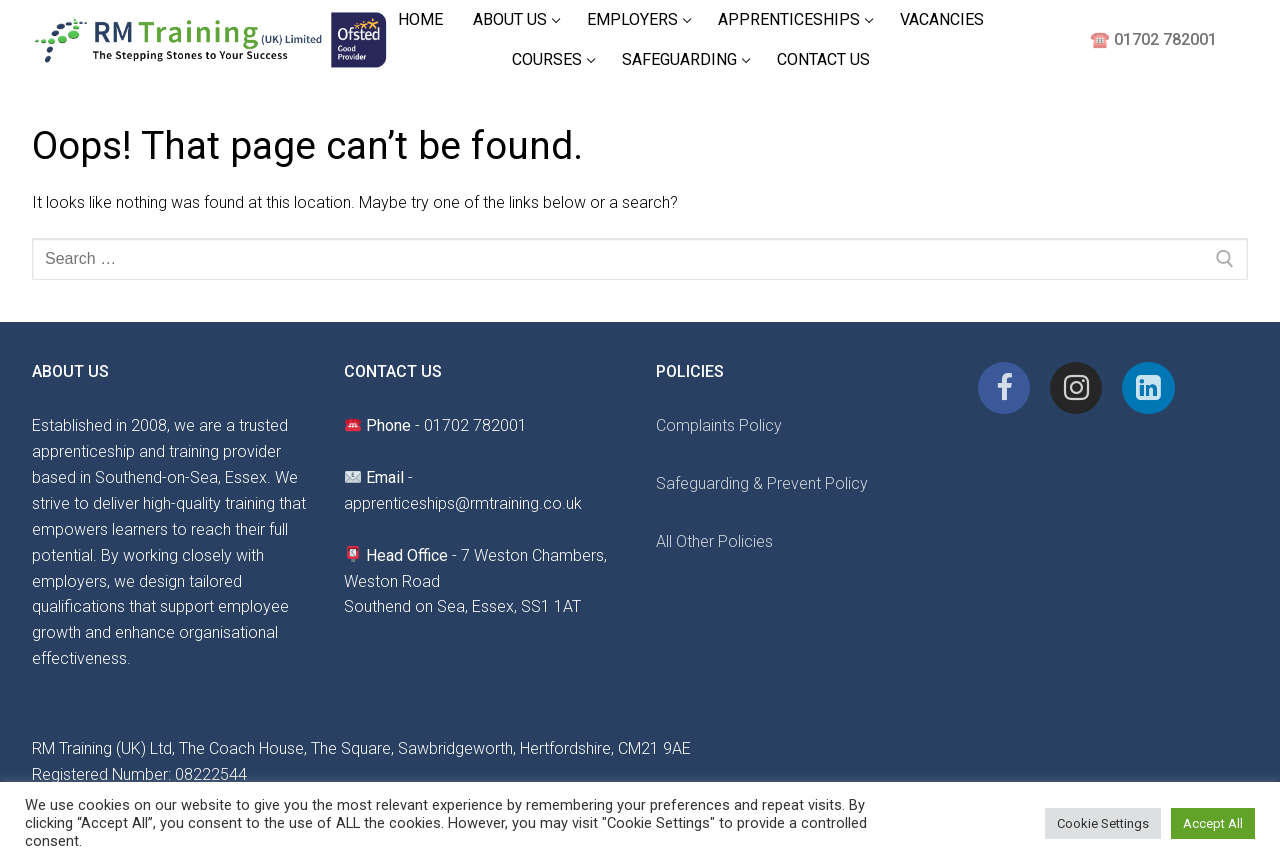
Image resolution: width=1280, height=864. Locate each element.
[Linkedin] (1148, 388)
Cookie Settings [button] (1103, 823)
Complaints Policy (719, 425)
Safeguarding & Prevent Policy (762, 483)
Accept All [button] (1213, 823)
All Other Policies (714, 541)
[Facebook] (1004, 388)
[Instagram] (1076, 388)
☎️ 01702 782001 (1153, 39)
